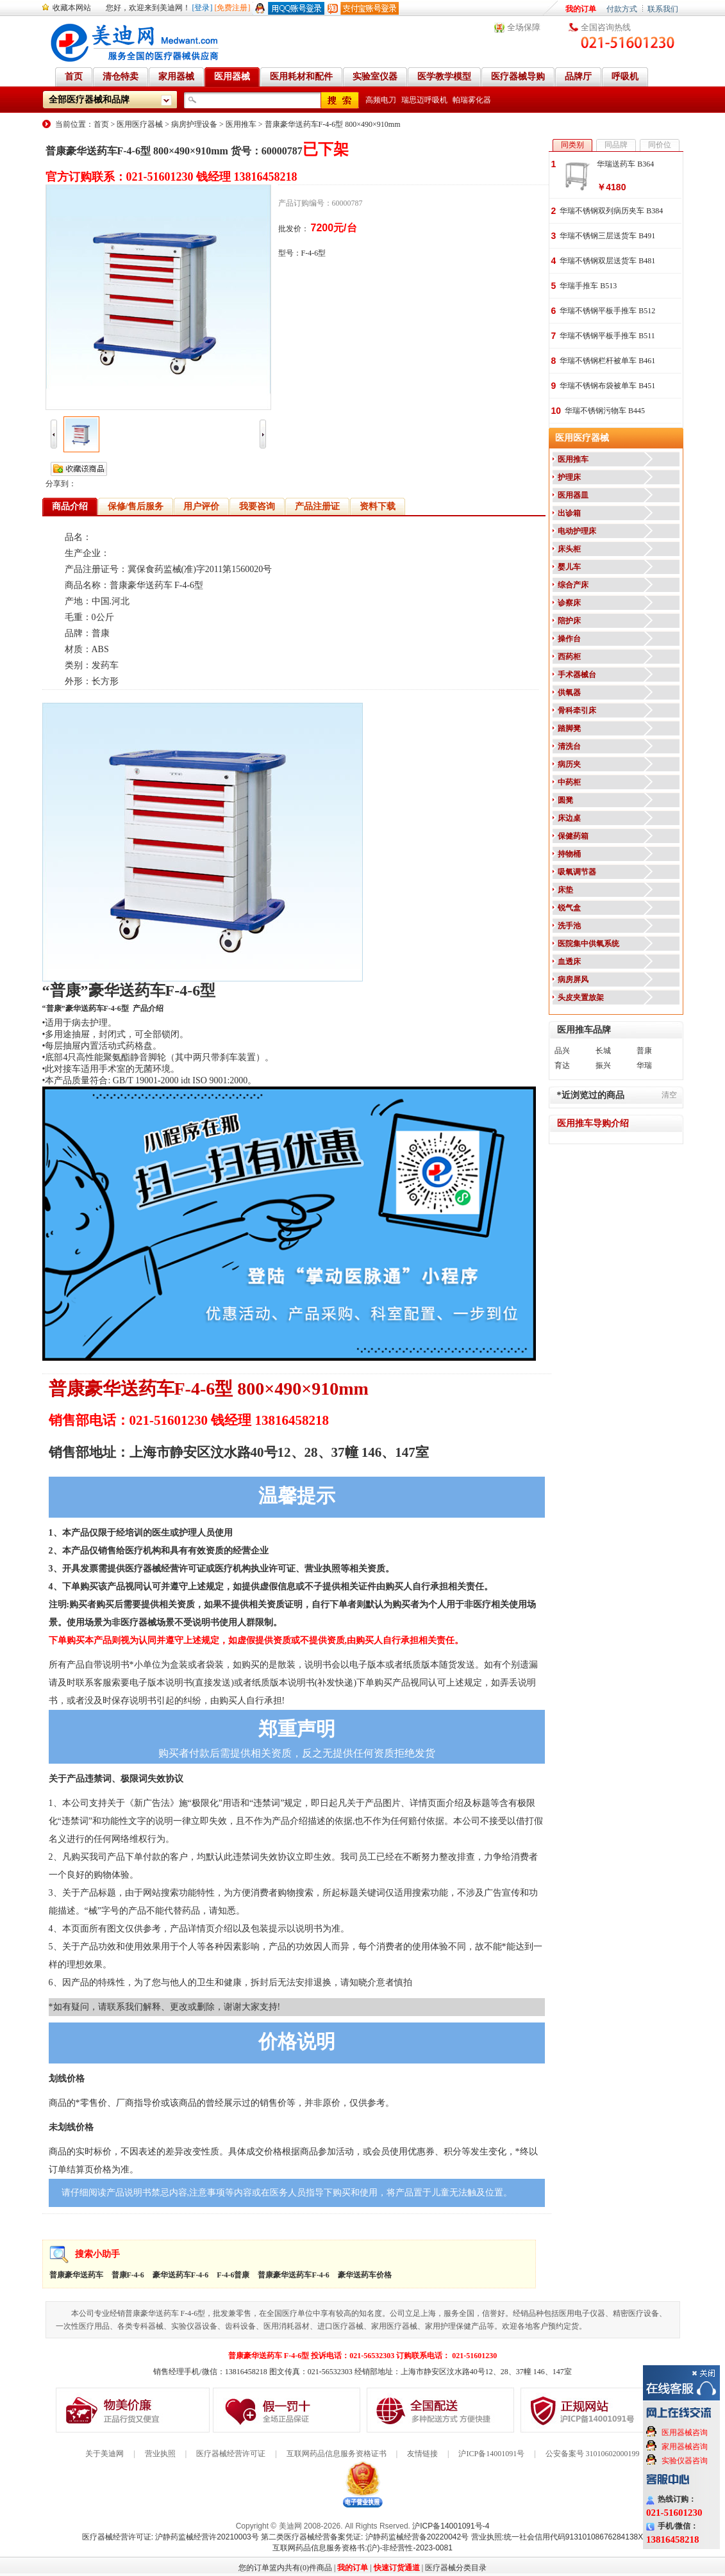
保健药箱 (573, 836)
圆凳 (565, 800)
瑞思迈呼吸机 (424, 99)
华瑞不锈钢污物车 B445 (605, 410)
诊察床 (569, 602)
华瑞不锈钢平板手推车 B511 (607, 335)
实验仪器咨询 (685, 2460)
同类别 (572, 144)
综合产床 (573, 584)
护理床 (569, 477)
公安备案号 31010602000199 (593, 2453)
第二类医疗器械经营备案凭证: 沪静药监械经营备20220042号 (365, 2536)
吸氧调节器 (577, 871)
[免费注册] (233, 7)
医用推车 (241, 124)
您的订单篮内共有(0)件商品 (285, 2567)
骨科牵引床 (577, 710)
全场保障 (523, 27)
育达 (562, 1065)
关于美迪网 (104, 2453)
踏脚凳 (569, 728)
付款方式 (621, 8)
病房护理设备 (194, 124)
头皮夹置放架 (581, 997)
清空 (669, 1094)
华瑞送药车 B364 (625, 164)
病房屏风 (573, 979)
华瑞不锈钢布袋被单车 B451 (607, 385)
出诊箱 (569, 513)
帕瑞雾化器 (472, 99)
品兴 (562, 1050)
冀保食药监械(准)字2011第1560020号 (200, 569)
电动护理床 (577, 531)
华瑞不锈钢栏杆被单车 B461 (607, 360)
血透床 (569, 961)
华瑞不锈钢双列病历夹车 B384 (611, 210)
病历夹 (569, 764)
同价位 (659, 144)
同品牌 (616, 144)
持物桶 (569, 853)
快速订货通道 (397, 2567)
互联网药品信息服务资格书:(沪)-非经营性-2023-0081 (362, 2547)
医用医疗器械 (140, 124)
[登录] (202, 7)
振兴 (603, 1065)
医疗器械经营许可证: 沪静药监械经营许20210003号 (170, 2536)
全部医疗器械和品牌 (89, 99)
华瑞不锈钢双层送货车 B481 (607, 260)
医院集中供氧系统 (588, 943)
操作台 (569, 638)
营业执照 (160, 2453)
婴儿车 (569, 566)
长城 (603, 1050)
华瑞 (644, 1065)
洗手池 (569, 925)
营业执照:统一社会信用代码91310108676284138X (557, 2536)
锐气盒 (569, 907)
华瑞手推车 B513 (588, 285)
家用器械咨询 (685, 2446)
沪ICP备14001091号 (491, 2453)
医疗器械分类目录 (456, 2567)
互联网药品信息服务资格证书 (337, 2453)
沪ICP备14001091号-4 (450, 2526)
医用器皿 (573, 495)
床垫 (565, 889)
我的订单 (580, 8)
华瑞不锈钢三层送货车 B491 (607, 235)
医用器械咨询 (685, 2432)
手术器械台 (577, 674)
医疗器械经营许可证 (230, 2453)
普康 (644, 1050)
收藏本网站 (72, 7)
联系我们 (662, 8)
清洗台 (569, 746)
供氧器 (569, 692)
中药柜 (569, 782)
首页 (101, 124)
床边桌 (569, 818)
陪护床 (569, 620)
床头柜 (569, 549)
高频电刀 (380, 99)
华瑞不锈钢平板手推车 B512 (607, 310)
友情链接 (422, 2453)
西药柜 (569, 656)
